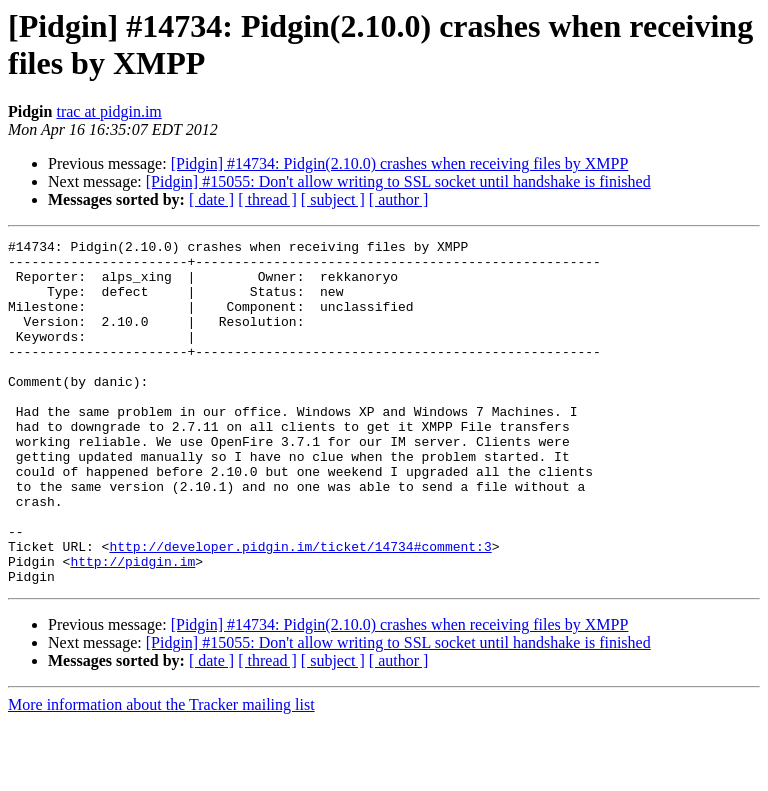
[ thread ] (267, 199)
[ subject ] (333, 199)
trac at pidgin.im (108, 111)
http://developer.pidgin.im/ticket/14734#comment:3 (300, 609)
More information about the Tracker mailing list (161, 773)
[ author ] (399, 199)
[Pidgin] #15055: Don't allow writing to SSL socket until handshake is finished (398, 181)
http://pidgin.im (132, 627)
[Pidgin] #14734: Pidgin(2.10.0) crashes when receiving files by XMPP (400, 163)
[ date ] (211, 199)
